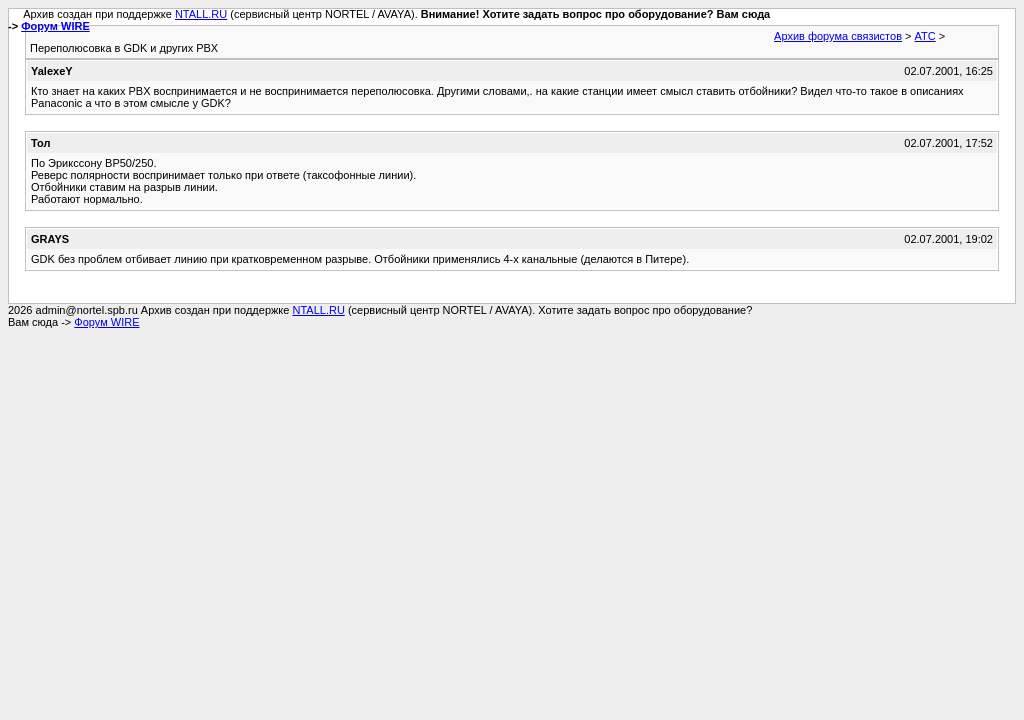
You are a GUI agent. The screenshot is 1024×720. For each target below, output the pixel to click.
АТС (925, 36)
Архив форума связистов (838, 36)
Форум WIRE (55, 26)
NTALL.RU (201, 14)
